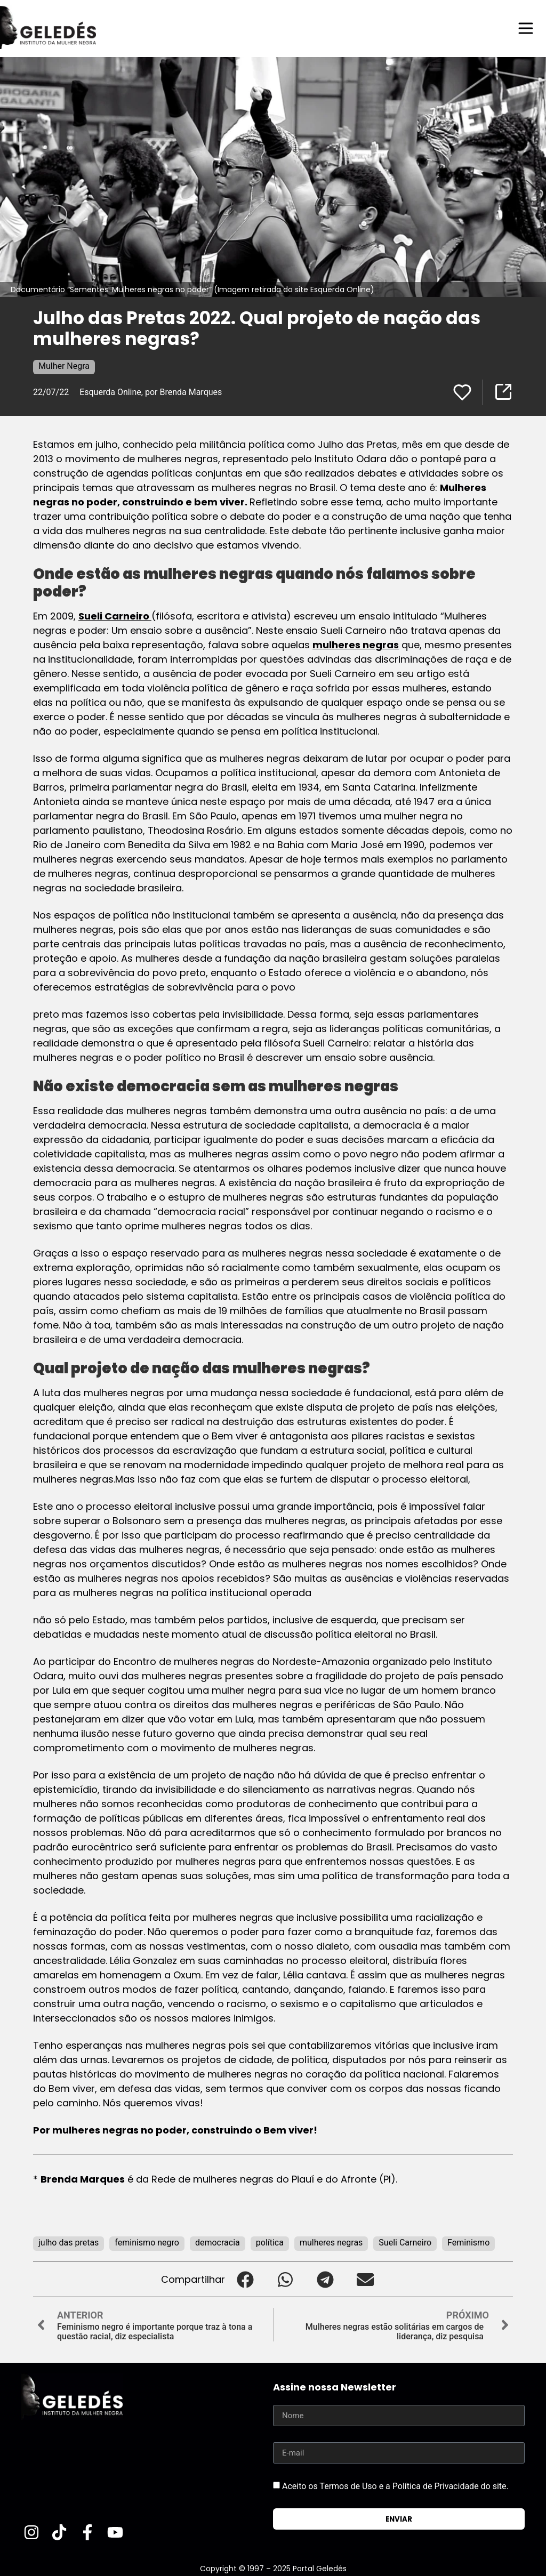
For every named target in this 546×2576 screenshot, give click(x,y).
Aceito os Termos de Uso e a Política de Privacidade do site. (395, 2486)
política (270, 2242)
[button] (245, 2279)
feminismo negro (147, 2242)
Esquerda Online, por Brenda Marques (150, 392)
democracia (217, 2242)
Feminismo (468, 2242)
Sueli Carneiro (114, 616)
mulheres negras (355, 644)
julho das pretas (68, 2242)
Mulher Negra (64, 366)
